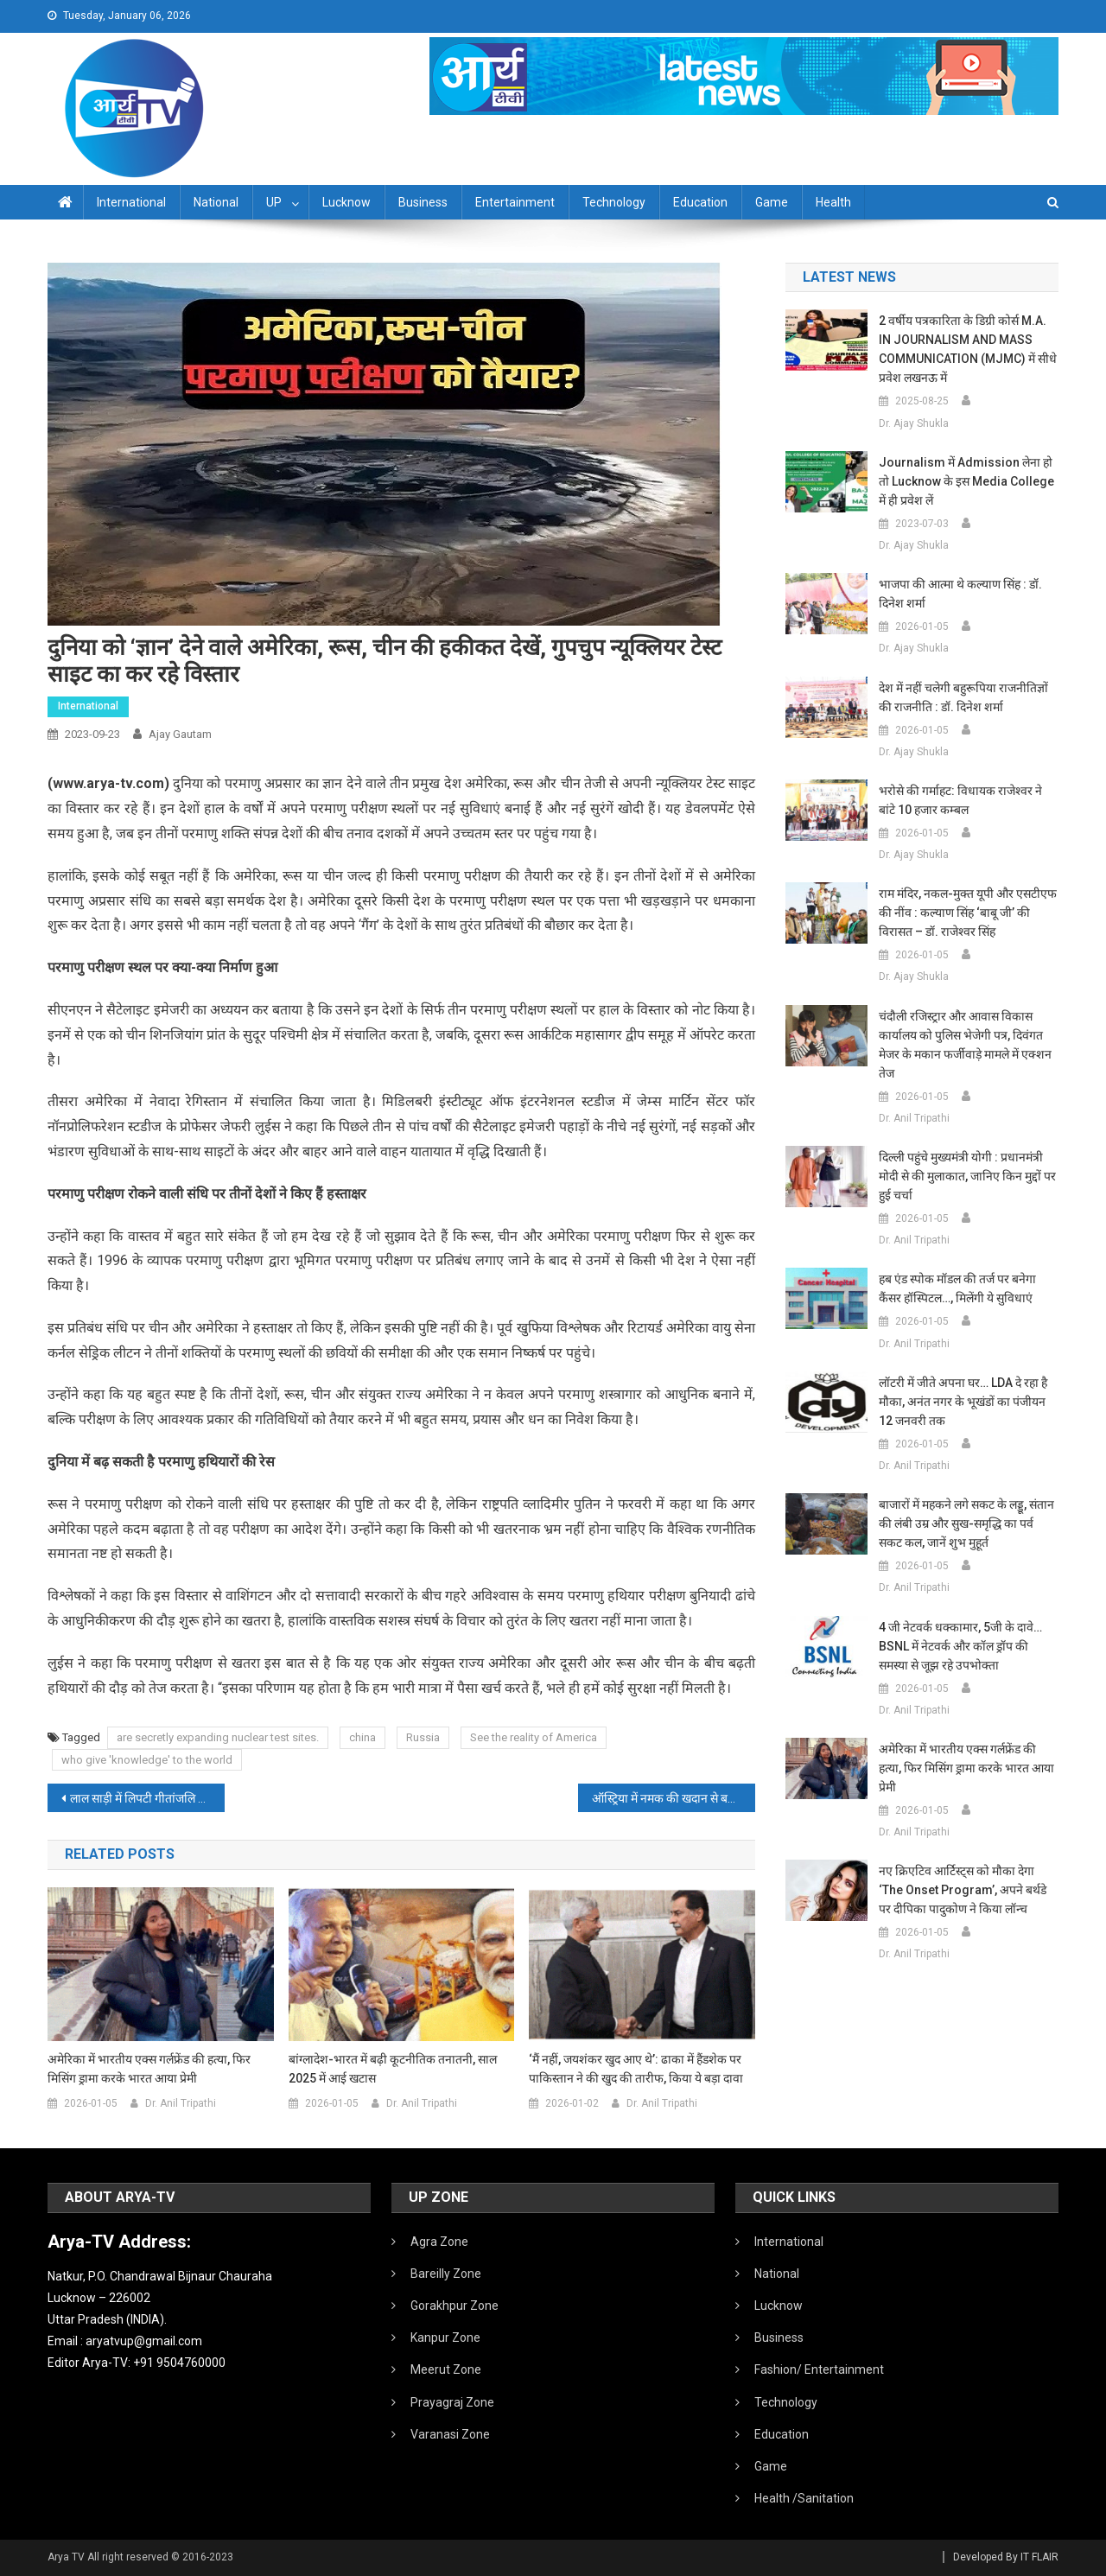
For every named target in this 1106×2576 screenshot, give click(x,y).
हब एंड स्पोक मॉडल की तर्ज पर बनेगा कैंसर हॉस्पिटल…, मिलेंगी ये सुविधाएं (957, 1288)
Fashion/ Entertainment (819, 2369)
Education (700, 202)
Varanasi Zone (450, 2434)
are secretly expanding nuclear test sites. (218, 1737)
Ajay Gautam (180, 734)
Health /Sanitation (804, 2498)
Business (423, 202)
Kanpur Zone (445, 2337)
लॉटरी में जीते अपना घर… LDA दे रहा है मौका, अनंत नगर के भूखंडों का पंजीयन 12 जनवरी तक (963, 1402)
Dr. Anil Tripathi (180, 2103)
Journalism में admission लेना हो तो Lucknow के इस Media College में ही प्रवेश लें (966, 481)
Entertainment (515, 202)
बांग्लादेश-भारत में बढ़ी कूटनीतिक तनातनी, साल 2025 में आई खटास (393, 2068)
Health (833, 202)
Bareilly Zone (445, 2273)
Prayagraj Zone (452, 2402)
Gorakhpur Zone (454, 2305)
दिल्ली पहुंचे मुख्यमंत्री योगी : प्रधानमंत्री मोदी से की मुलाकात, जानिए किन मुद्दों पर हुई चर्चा (967, 1176)
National (216, 202)
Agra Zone (439, 2241)
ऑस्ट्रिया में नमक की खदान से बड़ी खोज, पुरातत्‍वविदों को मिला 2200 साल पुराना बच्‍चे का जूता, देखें (673, 1798)
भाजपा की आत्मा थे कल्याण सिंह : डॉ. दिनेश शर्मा (960, 593)
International (131, 202)
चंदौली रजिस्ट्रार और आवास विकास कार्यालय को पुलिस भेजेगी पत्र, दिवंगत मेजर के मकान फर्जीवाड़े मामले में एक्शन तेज (965, 1044)
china (362, 1737)
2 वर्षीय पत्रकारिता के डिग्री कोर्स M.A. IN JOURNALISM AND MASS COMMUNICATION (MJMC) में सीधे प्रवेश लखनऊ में (968, 349)
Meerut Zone (445, 2369)
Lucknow (346, 202)
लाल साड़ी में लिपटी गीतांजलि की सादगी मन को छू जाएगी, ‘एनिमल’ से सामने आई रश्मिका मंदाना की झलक (147, 1798)
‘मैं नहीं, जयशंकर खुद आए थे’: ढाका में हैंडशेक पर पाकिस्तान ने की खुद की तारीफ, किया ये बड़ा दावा (636, 2068)
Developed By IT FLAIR (1005, 2557)
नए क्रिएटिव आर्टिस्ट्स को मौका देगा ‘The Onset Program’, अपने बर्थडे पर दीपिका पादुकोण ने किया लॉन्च (962, 1890)
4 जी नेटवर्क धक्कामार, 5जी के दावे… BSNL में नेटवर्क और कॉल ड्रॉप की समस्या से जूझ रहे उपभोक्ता (960, 1646)
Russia (423, 1737)
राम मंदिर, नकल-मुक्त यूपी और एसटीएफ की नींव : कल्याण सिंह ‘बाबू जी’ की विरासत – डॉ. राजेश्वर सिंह (968, 912)
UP (274, 202)
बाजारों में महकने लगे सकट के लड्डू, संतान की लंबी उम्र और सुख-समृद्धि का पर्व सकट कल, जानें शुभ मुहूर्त (966, 1523)
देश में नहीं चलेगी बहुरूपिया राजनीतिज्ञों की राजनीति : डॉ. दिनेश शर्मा (963, 697)
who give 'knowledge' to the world (146, 1759)
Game (771, 202)
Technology (613, 202)
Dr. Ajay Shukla (914, 423)
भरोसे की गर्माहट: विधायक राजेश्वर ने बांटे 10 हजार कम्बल (960, 800)
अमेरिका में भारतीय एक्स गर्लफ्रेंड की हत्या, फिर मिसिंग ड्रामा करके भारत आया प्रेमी (149, 2068)
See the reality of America (533, 1737)
